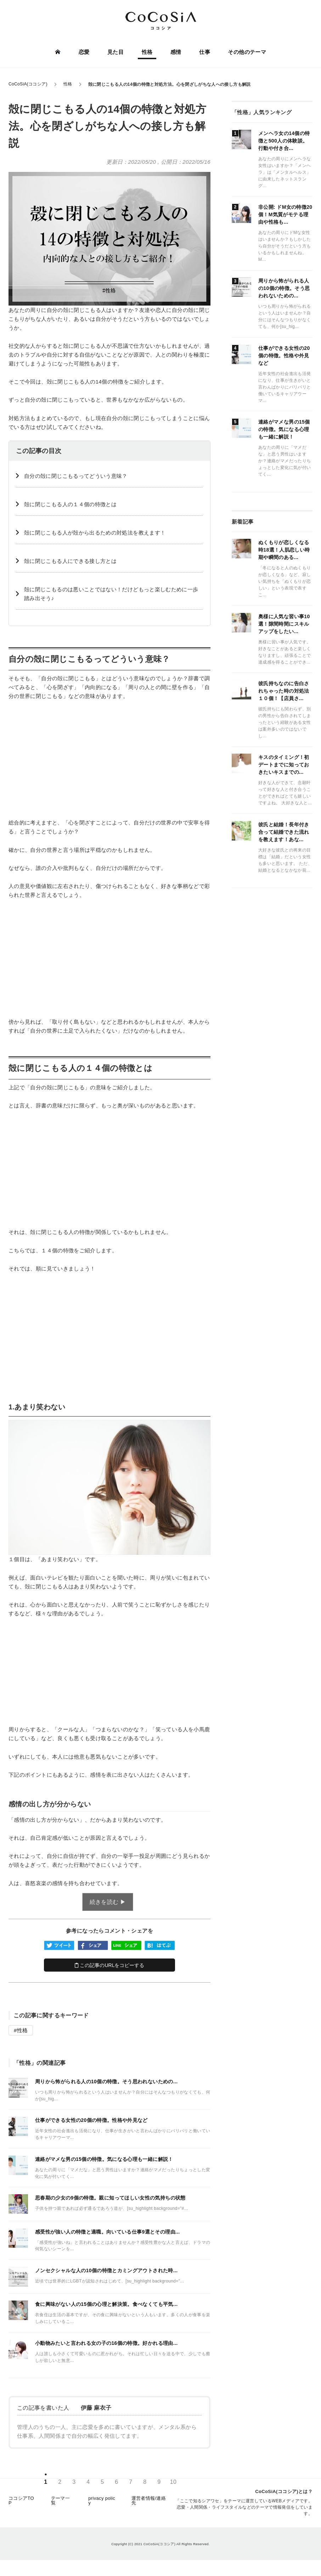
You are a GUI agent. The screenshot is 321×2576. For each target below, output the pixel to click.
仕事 (204, 52)
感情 (175, 52)
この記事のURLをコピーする (110, 1965)
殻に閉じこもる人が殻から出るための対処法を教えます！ (94, 533)
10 (173, 2484)
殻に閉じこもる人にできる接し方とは (70, 561)
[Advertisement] (109, 759)
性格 (147, 52)
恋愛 (84, 52)
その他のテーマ (246, 52)
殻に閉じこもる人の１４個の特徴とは (70, 504)
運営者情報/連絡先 (148, 2502)
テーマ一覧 (60, 2502)
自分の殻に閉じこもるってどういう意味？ (76, 476)
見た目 (115, 52)
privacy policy (101, 2502)
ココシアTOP (21, 2502)
